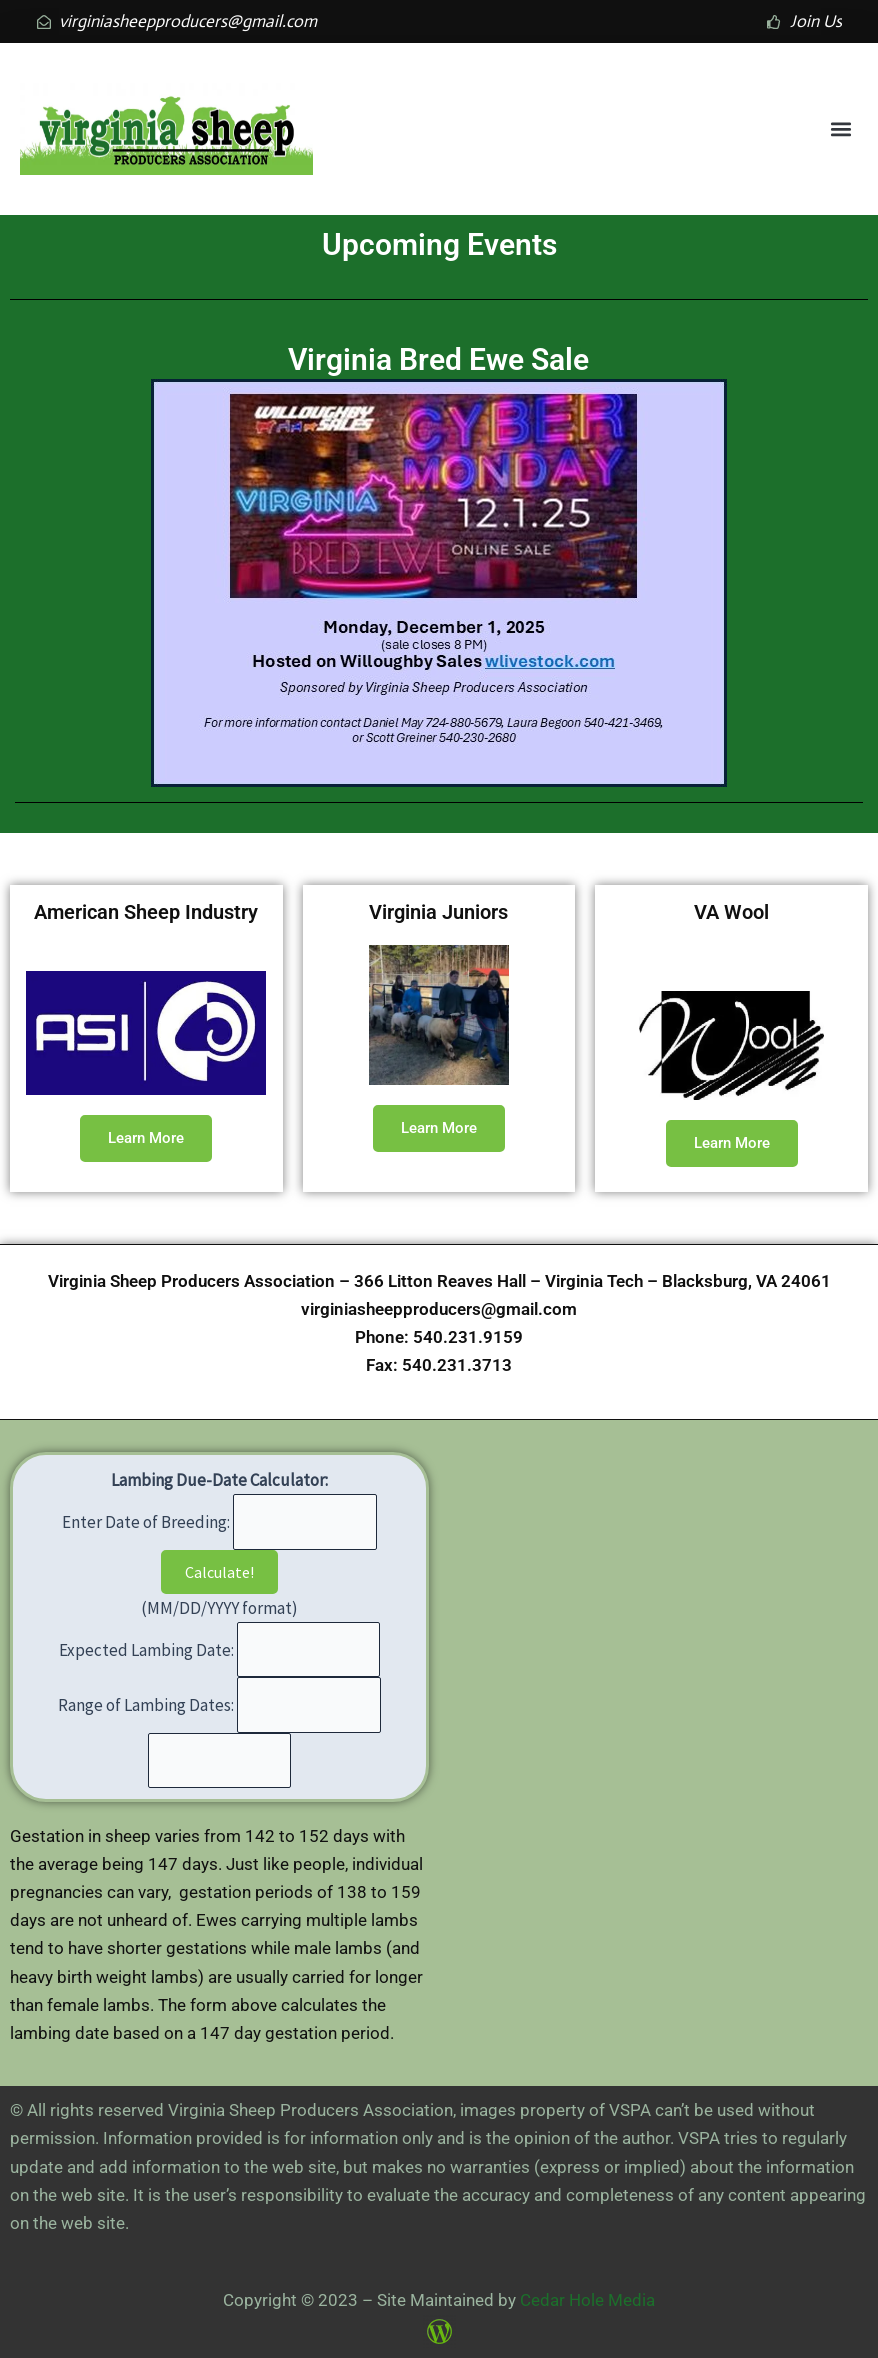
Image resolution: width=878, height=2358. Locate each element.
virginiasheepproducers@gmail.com (439, 1309)
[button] (841, 129)
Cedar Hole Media (587, 2300)
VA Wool (731, 912)
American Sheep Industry (146, 912)
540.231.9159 (468, 1337)
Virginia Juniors (438, 912)
